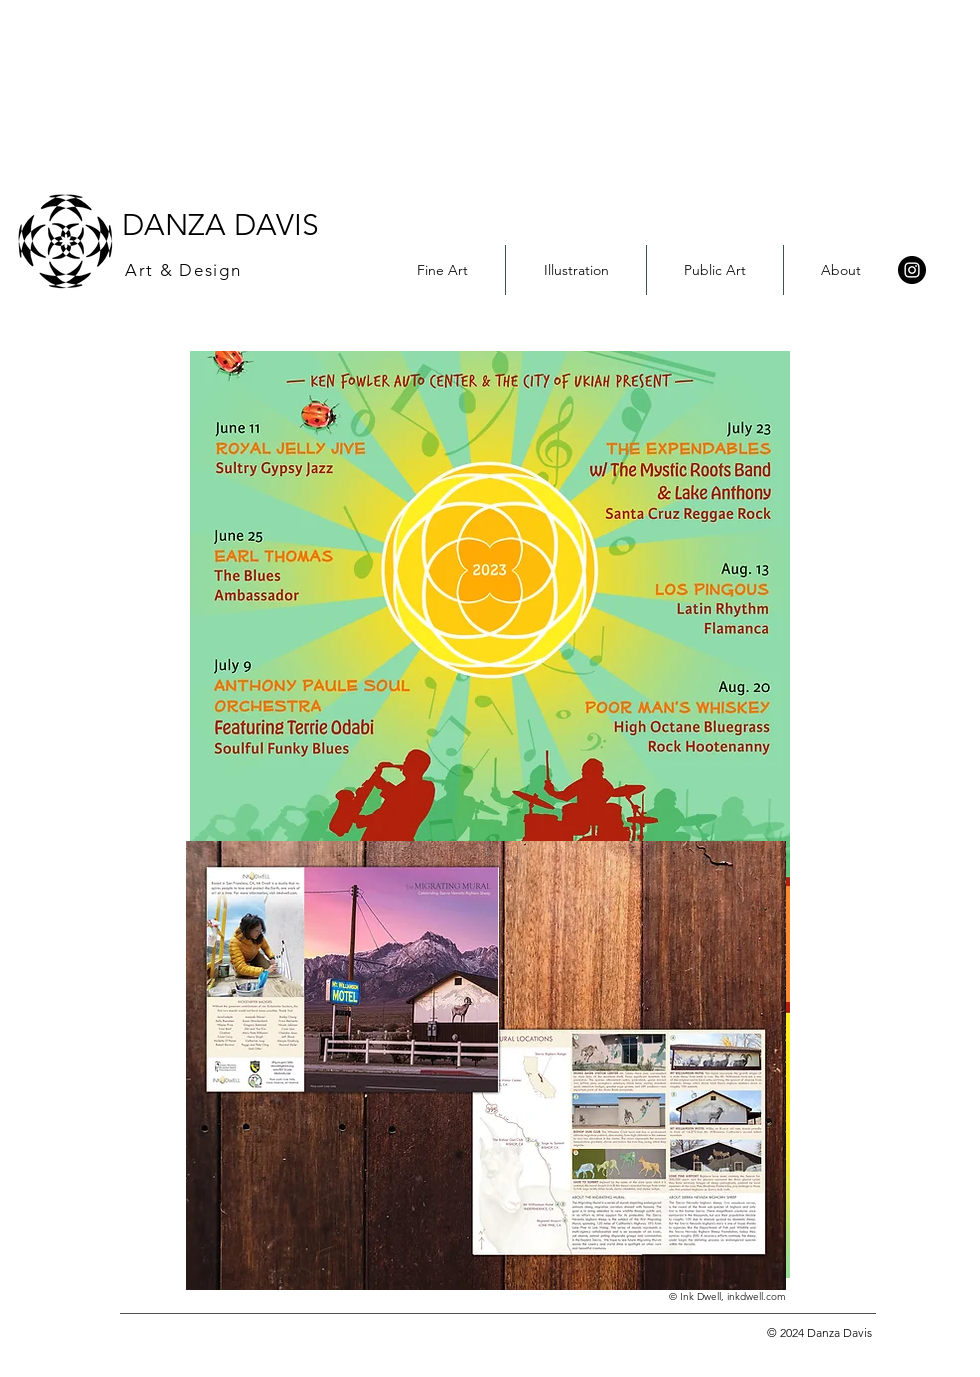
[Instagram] (912, 270)
